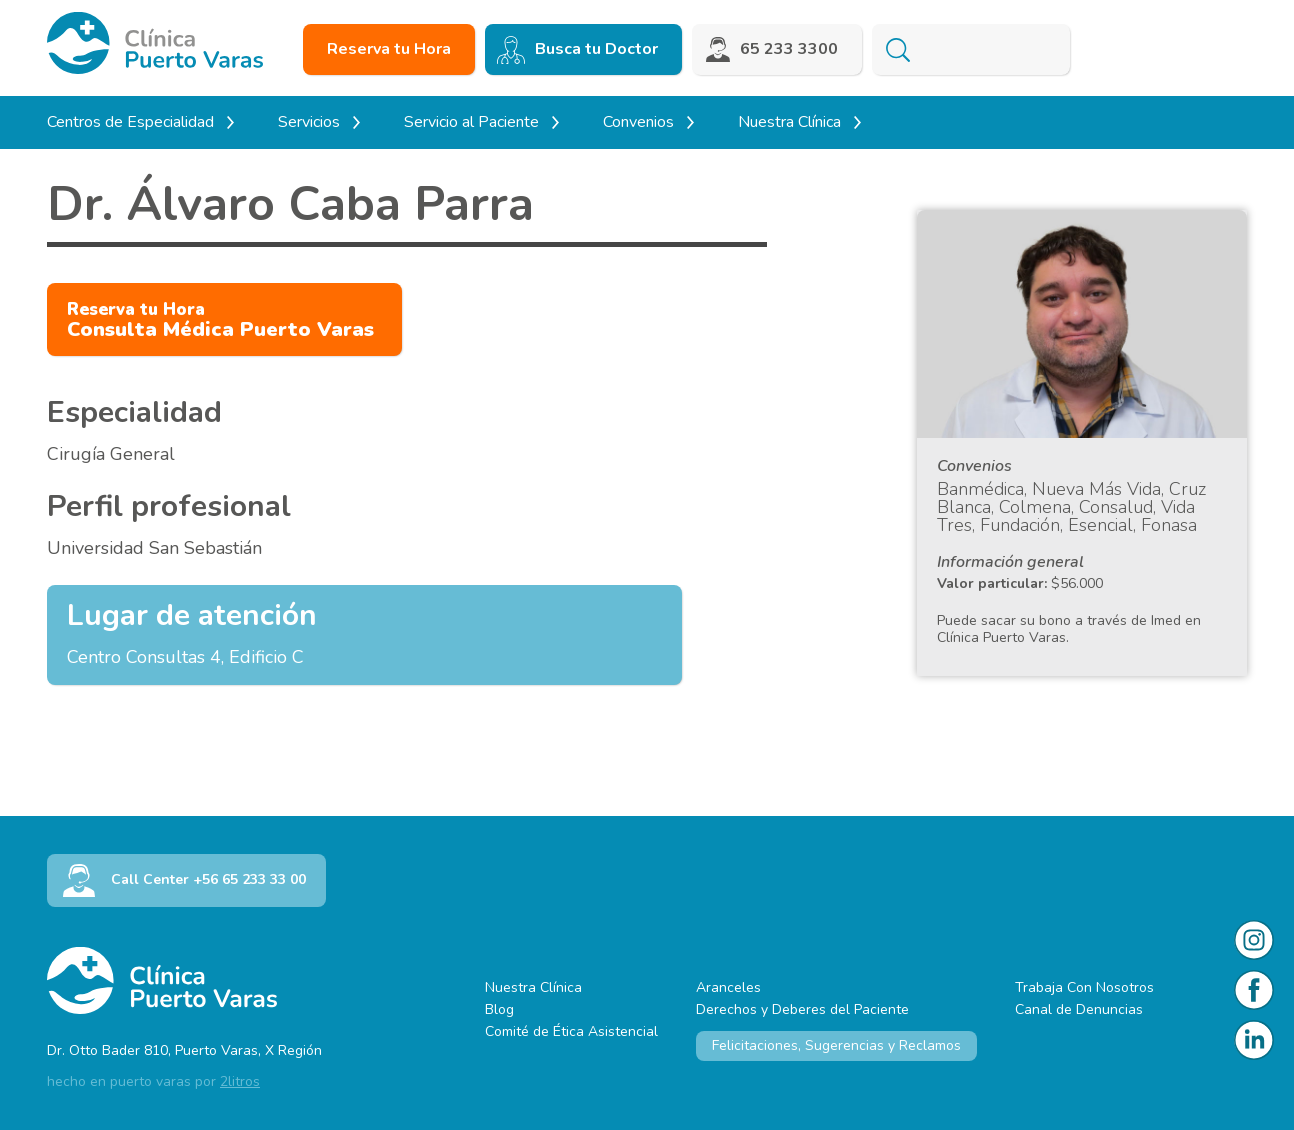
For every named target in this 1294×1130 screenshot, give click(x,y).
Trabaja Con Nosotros (1084, 987)
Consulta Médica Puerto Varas (220, 320)
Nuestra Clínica (533, 987)
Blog (499, 1009)
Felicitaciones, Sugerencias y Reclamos (836, 1045)
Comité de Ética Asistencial (571, 1031)
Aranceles (728, 987)
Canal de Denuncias (1079, 1009)
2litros (240, 1081)
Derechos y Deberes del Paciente (802, 1009)
